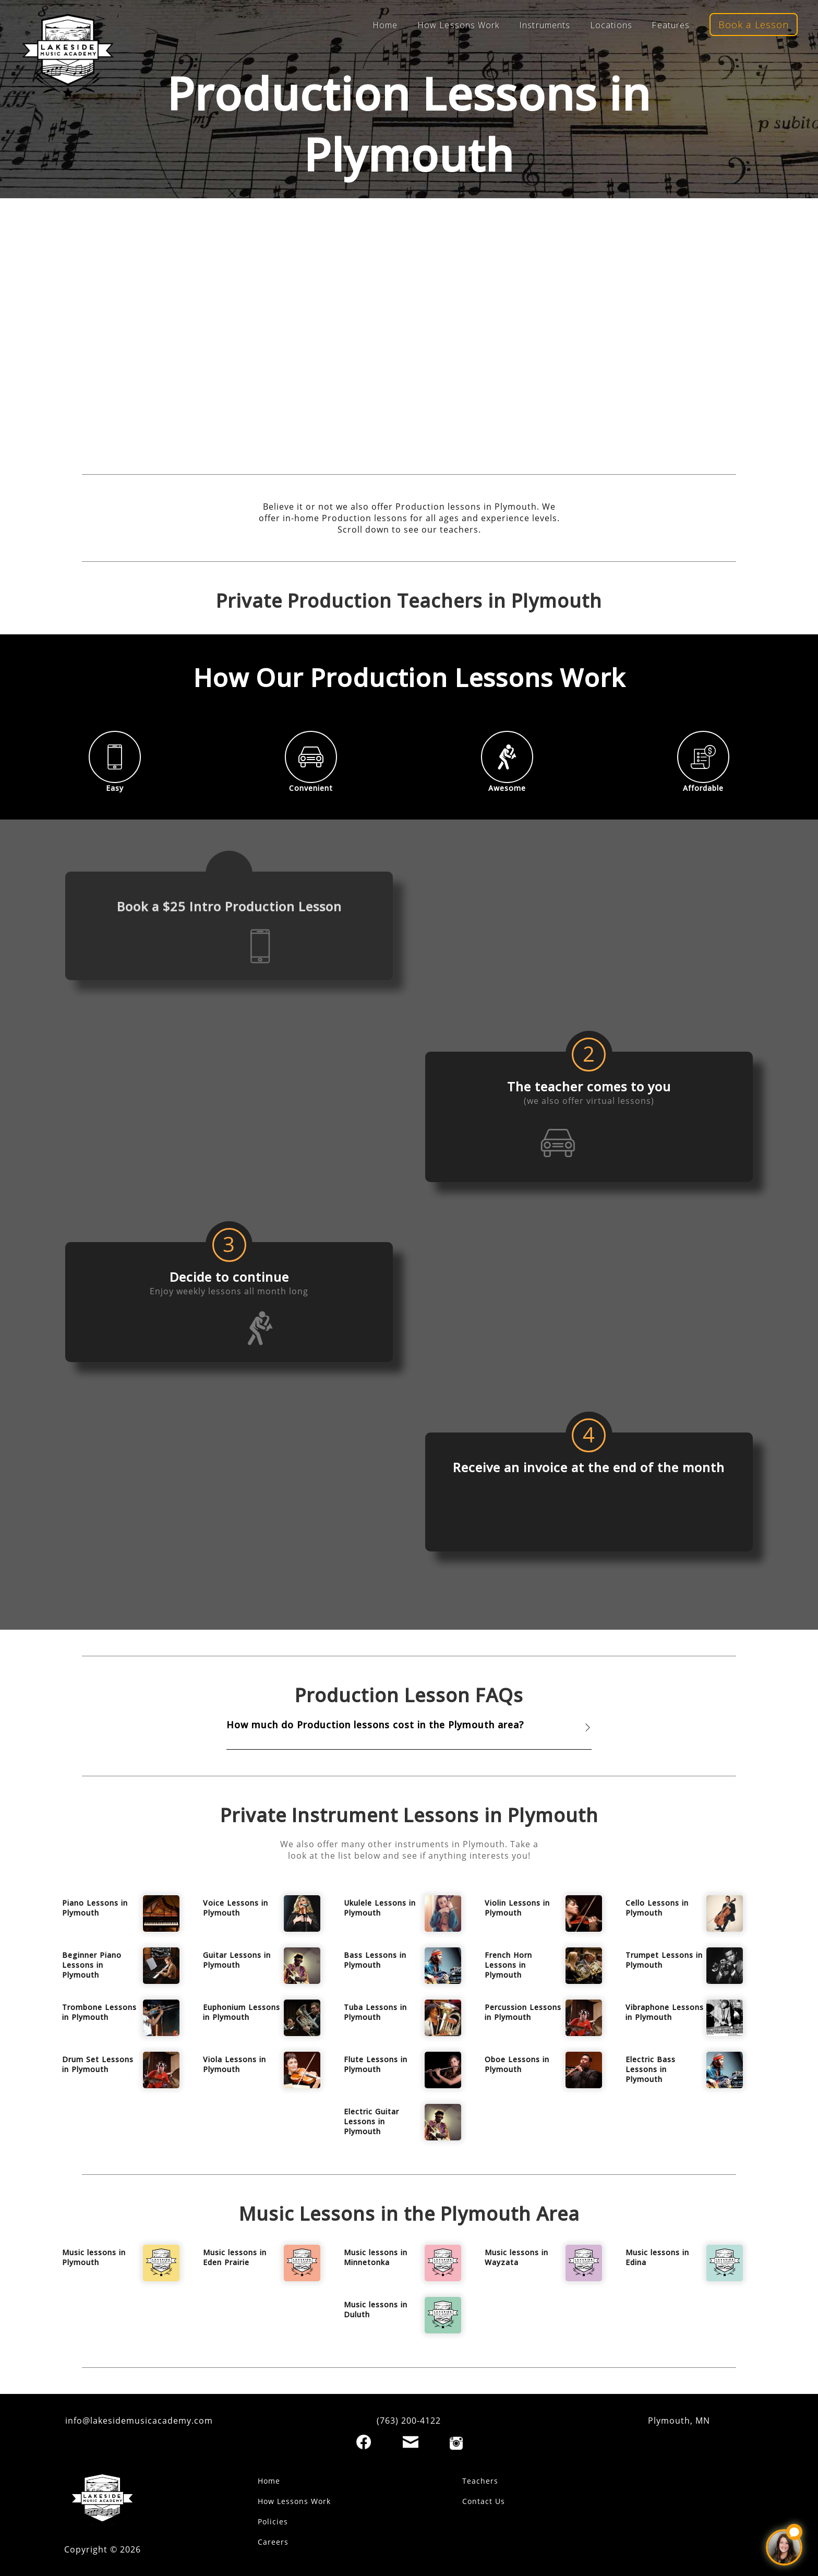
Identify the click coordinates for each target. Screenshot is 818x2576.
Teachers (480, 2481)
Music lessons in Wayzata (516, 2257)
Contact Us (483, 2501)
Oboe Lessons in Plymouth (517, 2064)
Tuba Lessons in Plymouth (375, 2012)
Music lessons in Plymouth (94, 2257)
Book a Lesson (753, 24)
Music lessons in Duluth (375, 2309)
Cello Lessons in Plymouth (657, 1908)
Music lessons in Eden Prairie (235, 2257)
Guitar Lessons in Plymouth (237, 1960)
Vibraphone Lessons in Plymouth (664, 2012)
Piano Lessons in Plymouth (95, 1908)
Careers (273, 2542)
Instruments (544, 25)
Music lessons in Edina (657, 2257)
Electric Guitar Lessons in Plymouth (371, 2121)
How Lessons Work (458, 25)
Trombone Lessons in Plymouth (99, 2012)
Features (671, 25)
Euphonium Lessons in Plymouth (241, 2012)
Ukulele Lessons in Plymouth (380, 1908)
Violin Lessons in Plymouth (517, 1908)
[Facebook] (363, 2442)
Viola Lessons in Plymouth (234, 2064)
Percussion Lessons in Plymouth (523, 2012)
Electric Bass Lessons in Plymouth (650, 2069)
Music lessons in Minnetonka (375, 2257)
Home (385, 25)
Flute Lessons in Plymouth (375, 2064)
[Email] (410, 2442)
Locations (611, 25)
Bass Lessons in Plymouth (375, 1960)
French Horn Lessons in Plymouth (508, 1965)
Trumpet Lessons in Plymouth (664, 1960)
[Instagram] (456, 2443)
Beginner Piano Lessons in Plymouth (92, 1965)
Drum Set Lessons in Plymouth (98, 2064)
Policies (273, 2521)
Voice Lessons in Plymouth (235, 1908)
